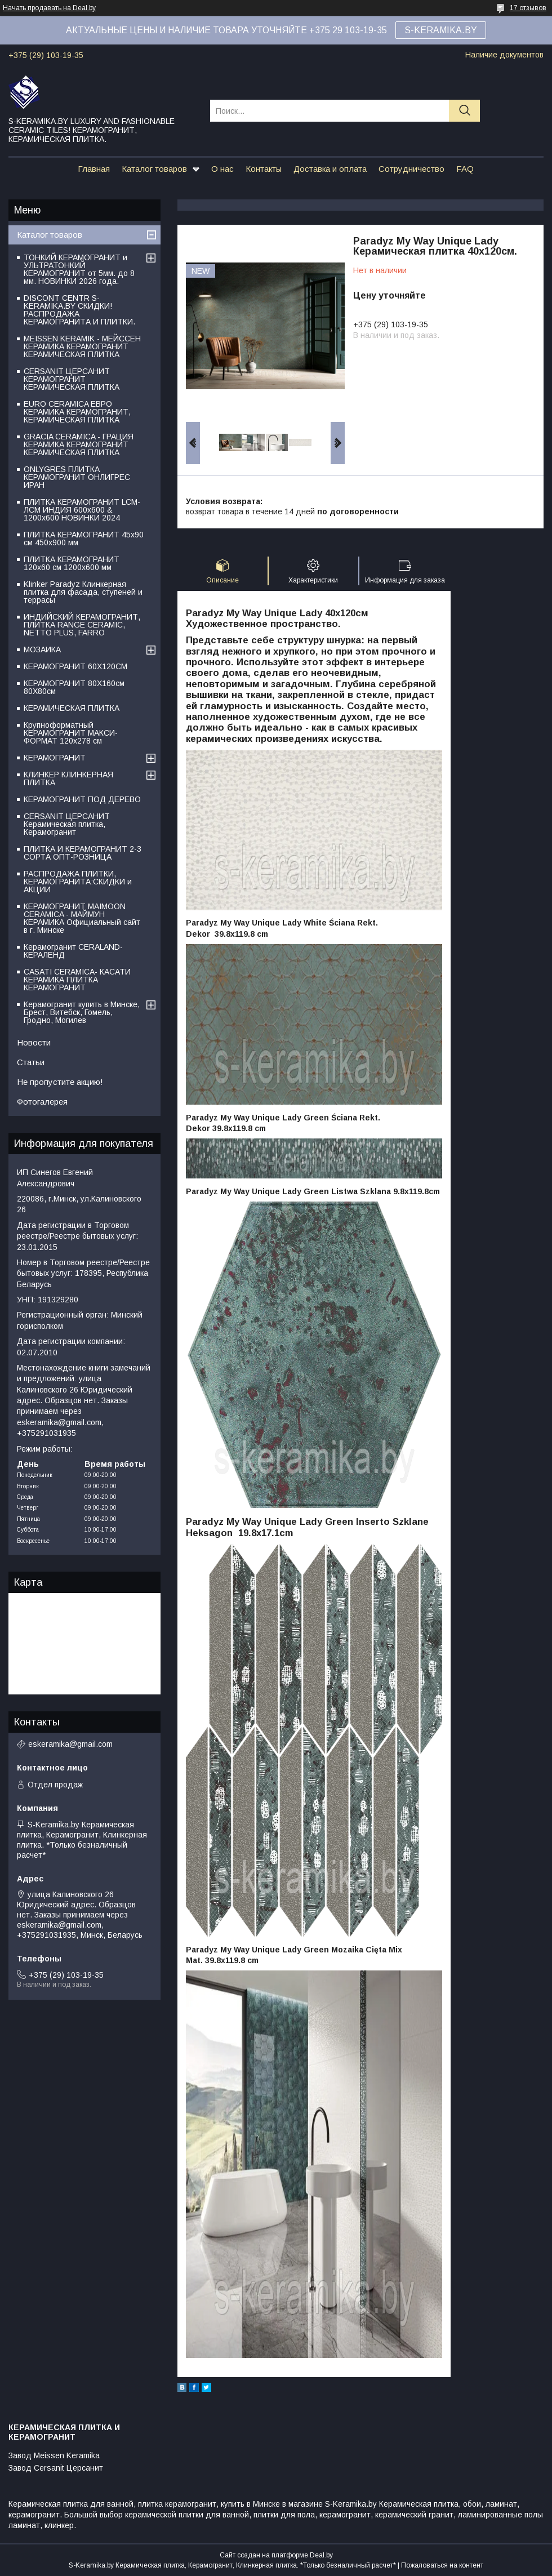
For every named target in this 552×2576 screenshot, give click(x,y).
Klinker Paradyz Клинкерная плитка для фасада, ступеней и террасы (83, 592)
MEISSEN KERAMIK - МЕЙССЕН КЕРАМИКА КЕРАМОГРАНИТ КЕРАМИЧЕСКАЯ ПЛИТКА (82, 346)
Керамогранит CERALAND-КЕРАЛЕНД (73, 950)
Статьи (30, 1062)
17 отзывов (528, 8)
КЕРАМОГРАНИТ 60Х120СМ (75, 666)
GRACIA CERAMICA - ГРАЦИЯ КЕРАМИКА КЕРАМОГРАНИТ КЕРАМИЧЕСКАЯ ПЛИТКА (78, 444)
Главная (94, 168)
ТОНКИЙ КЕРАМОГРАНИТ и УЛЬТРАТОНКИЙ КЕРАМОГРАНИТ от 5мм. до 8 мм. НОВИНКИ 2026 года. (79, 269)
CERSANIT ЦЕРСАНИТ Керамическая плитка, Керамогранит (67, 824)
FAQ (465, 168)
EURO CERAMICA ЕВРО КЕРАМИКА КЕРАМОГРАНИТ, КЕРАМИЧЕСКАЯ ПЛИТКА (77, 411)
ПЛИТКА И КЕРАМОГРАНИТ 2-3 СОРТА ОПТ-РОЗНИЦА (82, 852)
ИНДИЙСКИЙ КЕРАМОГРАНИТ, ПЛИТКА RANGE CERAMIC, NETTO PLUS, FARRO (82, 624)
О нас (222, 168)
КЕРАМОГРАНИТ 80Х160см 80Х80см (74, 687)
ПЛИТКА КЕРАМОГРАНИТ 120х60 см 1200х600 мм (71, 563)
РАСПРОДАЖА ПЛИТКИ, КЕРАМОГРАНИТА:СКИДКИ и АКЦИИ (78, 881)
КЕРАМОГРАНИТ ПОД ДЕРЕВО (82, 799)
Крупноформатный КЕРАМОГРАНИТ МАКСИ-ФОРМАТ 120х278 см (71, 732)
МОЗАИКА (42, 649)
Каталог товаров (154, 168)
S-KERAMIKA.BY (440, 30)
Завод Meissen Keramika (54, 2455)
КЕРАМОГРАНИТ (55, 757)
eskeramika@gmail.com (70, 1744)
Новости (34, 1042)
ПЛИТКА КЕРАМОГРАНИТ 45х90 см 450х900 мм (84, 538)
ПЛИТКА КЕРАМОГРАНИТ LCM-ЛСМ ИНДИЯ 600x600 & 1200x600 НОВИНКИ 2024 (82, 509)
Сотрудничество (411, 168)
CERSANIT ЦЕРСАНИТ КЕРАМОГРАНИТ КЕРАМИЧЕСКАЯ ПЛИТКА (71, 379)
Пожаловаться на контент (442, 2565)
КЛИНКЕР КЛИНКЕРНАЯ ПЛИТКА (68, 778)
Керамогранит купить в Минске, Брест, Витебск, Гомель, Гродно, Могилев (82, 1012)
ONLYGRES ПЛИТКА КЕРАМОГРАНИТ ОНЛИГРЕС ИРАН (77, 477)
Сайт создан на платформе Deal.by (276, 2555)
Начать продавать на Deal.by (49, 8)
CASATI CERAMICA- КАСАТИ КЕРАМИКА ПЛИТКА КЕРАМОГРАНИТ (77, 979)
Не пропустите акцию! (60, 1082)
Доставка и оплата (330, 168)
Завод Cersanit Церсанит (55, 2467)
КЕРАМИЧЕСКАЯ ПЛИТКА (71, 708)
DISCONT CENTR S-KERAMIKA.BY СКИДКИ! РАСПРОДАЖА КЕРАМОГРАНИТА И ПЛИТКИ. (79, 309)
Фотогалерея (42, 1101)
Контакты (264, 168)
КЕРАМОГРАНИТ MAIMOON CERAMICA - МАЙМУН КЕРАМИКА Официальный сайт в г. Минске (82, 918)
